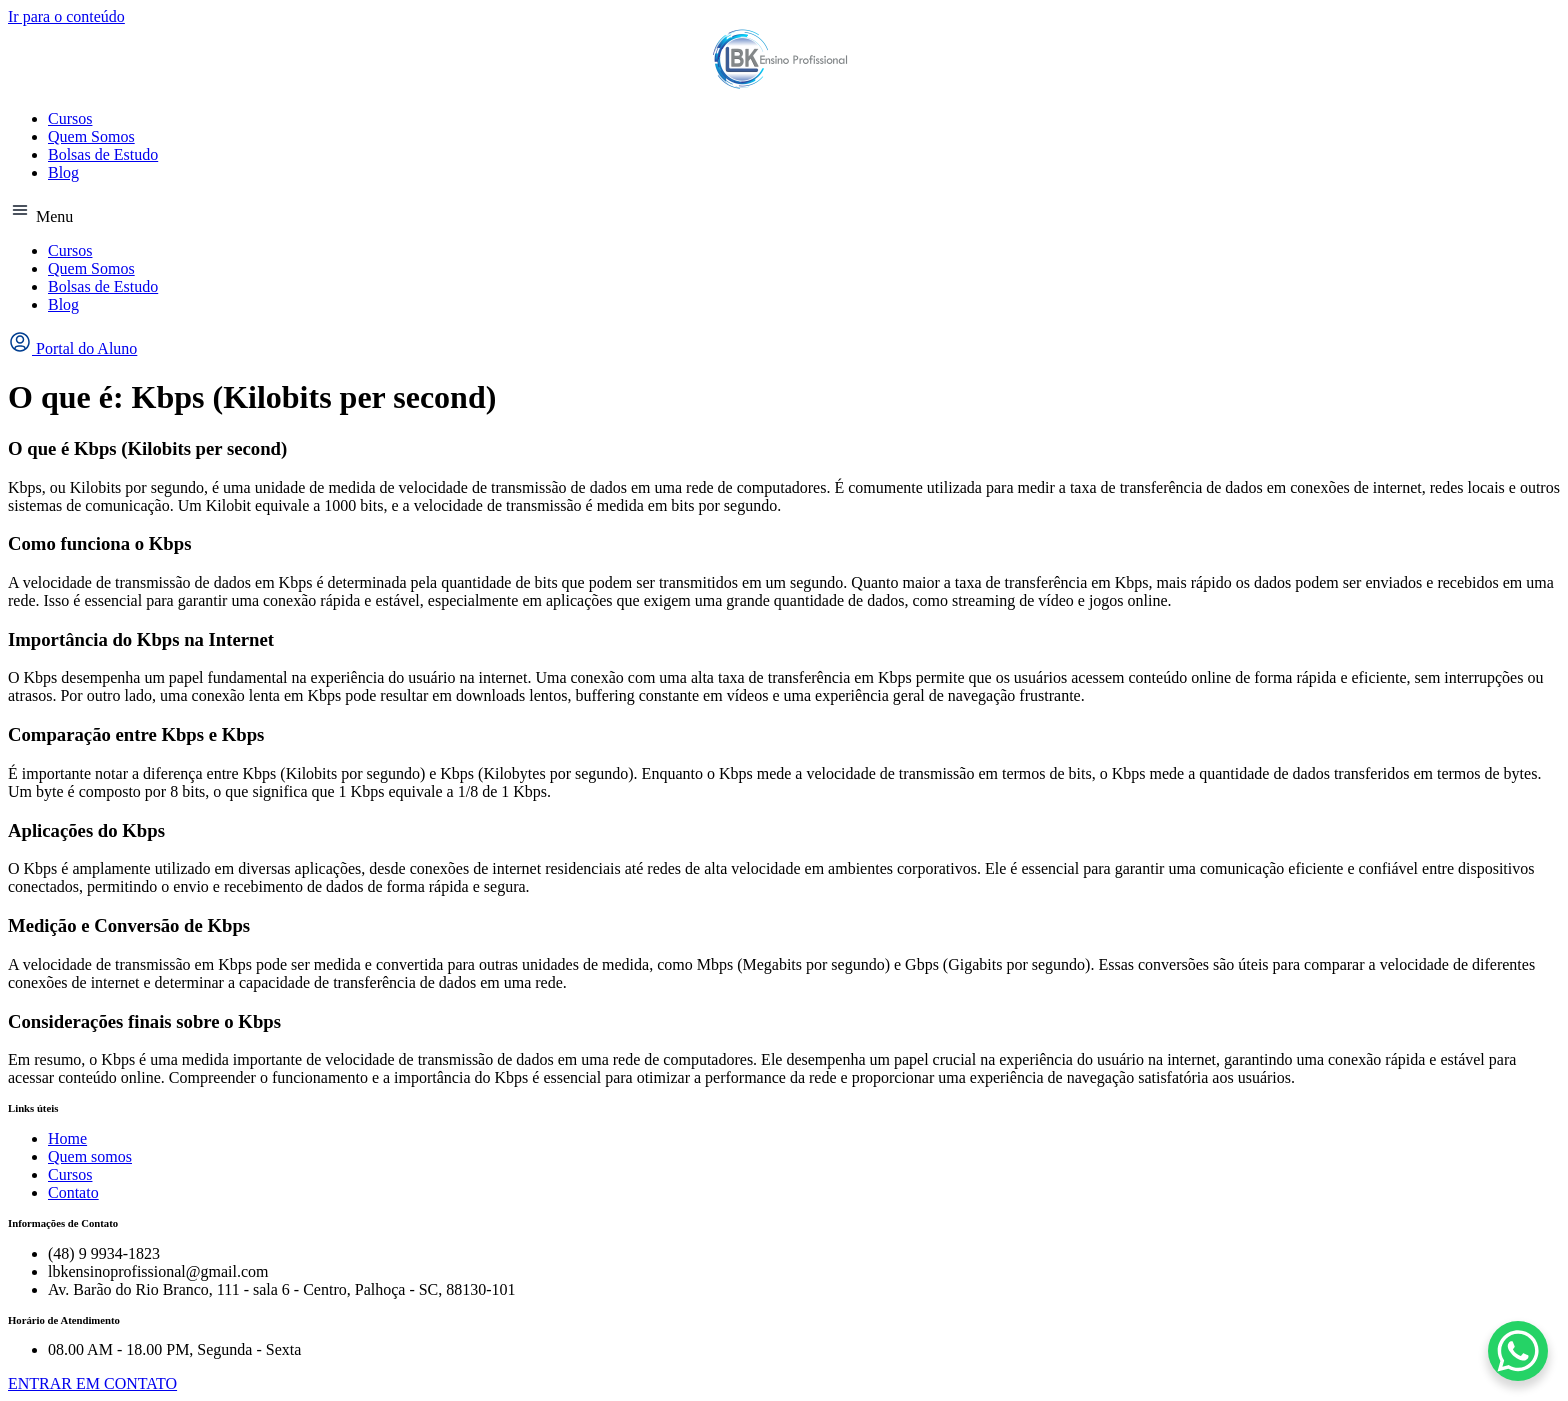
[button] (784, 212)
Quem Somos (91, 136)
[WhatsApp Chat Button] (1518, 1351)
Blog (63, 172)
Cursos (70, 118)
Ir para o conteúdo (66, 16)
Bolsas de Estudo (103, 154)
